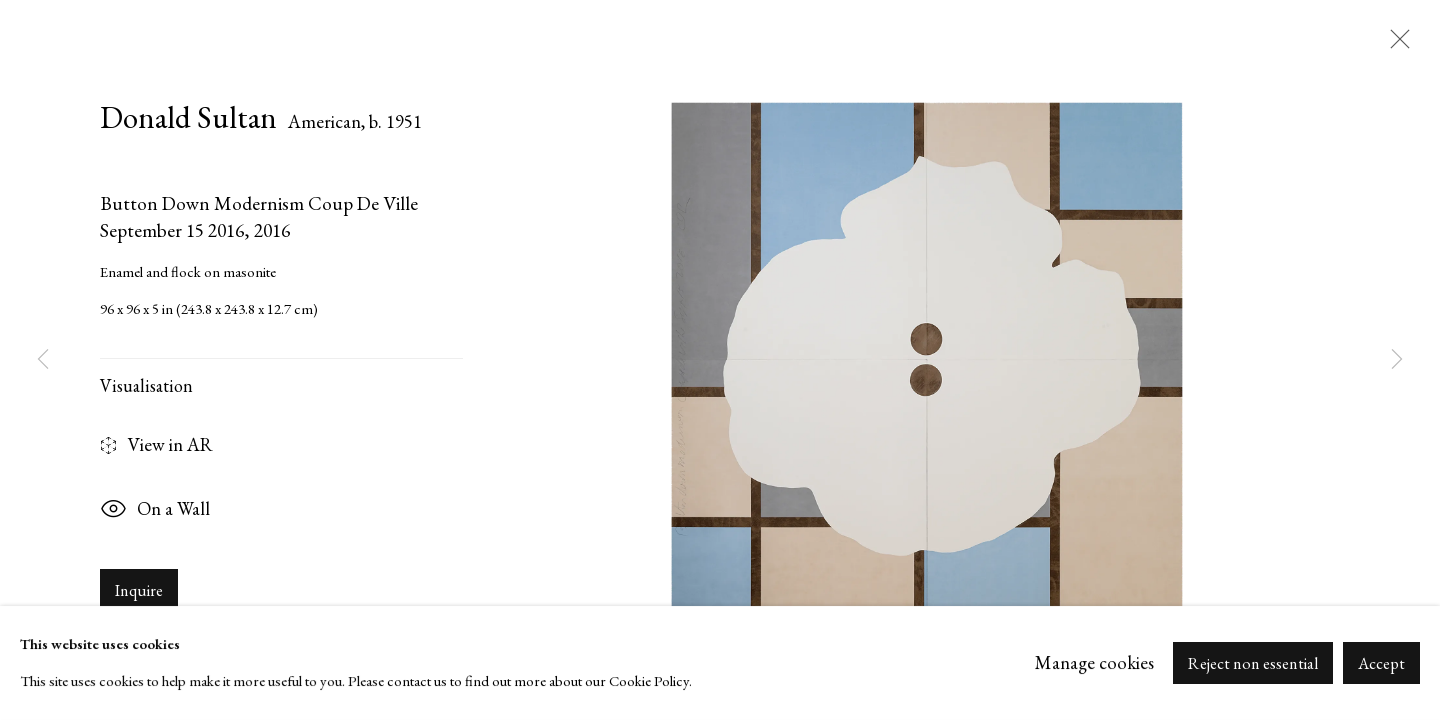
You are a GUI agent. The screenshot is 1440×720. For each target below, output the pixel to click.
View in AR (156, 446)
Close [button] (1395, 45)
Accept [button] (1381, 663)
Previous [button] (43, 360)
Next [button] (1397, 360)
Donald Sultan (188, 117)
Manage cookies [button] (1094, 662)
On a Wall (155, 511)
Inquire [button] (139, 590)
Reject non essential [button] (1253, 663)
